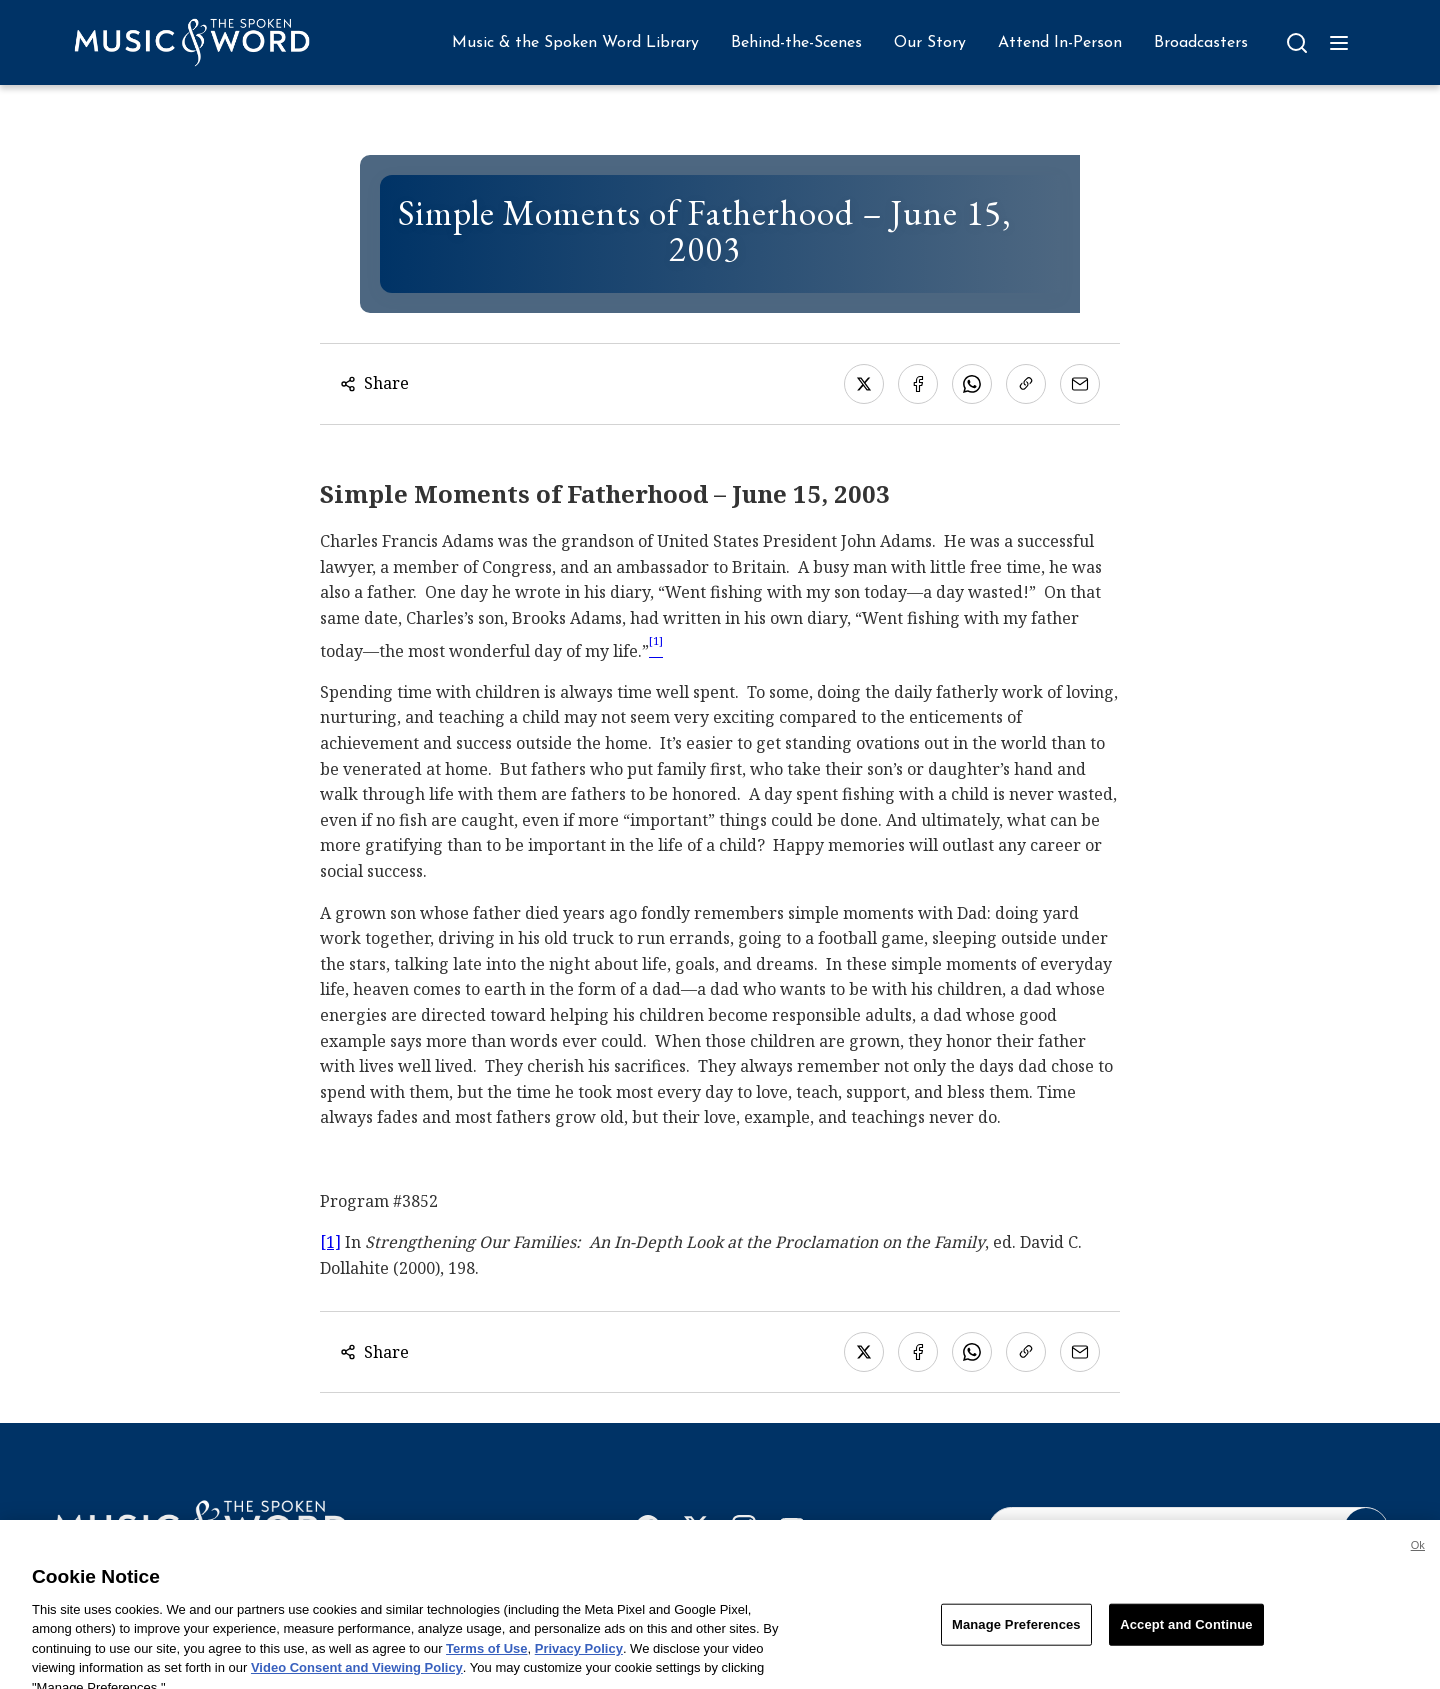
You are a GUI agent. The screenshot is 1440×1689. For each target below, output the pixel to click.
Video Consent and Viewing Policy (357, 1680)
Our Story (930, 43)
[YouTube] (792, 1531)
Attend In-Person (1060, 43)
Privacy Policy (579, 1661)
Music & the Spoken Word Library (575, 43)
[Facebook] (648, 1531)
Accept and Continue (1186, 1637)
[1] (330, 1242)
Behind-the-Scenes (796, 43)
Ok (1418, 1558)
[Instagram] (744, 1531)
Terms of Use (486, 1661)
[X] (696, 1531)
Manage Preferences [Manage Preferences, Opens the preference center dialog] (1016, 1637)
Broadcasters (1201, 43)
